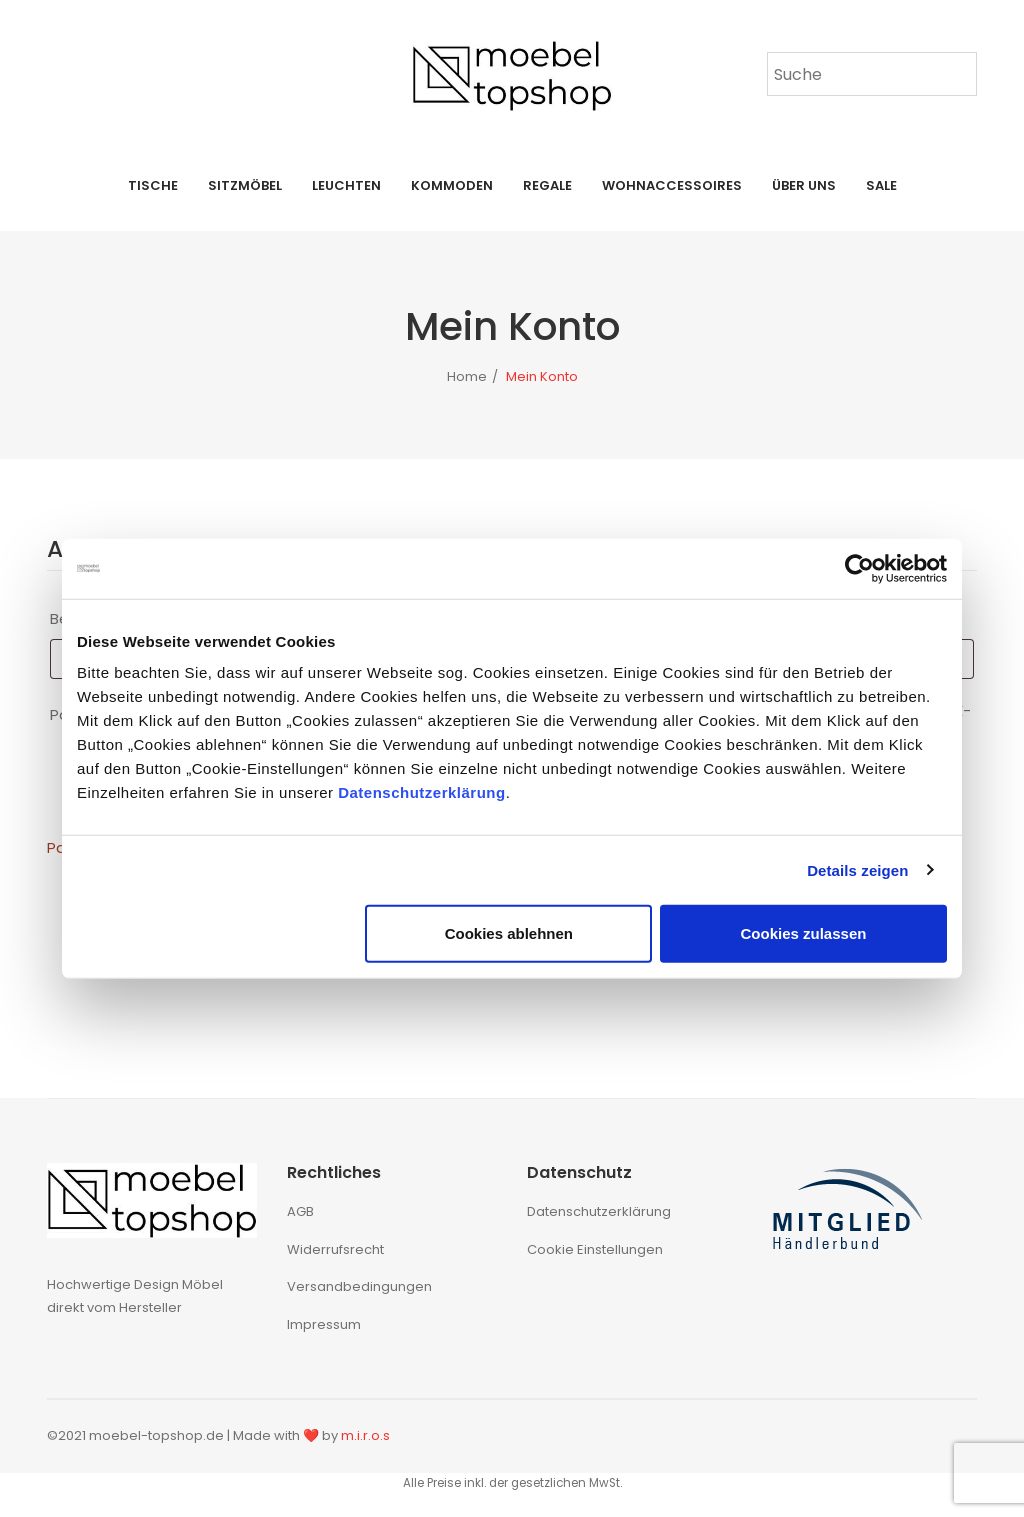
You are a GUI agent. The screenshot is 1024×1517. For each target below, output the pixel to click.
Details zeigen (857, 869)
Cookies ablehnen (509, 933)
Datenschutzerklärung (422, 792)
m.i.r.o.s (365, 1435)
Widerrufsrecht (335, 1249)
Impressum (324, 1324)
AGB (300, 1211)
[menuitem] (153, 186)
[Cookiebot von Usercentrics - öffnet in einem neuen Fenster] (859, 568)
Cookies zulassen (804, 933)
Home (467, 376)
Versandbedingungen (359, 1286)
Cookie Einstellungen (595, 1249)
